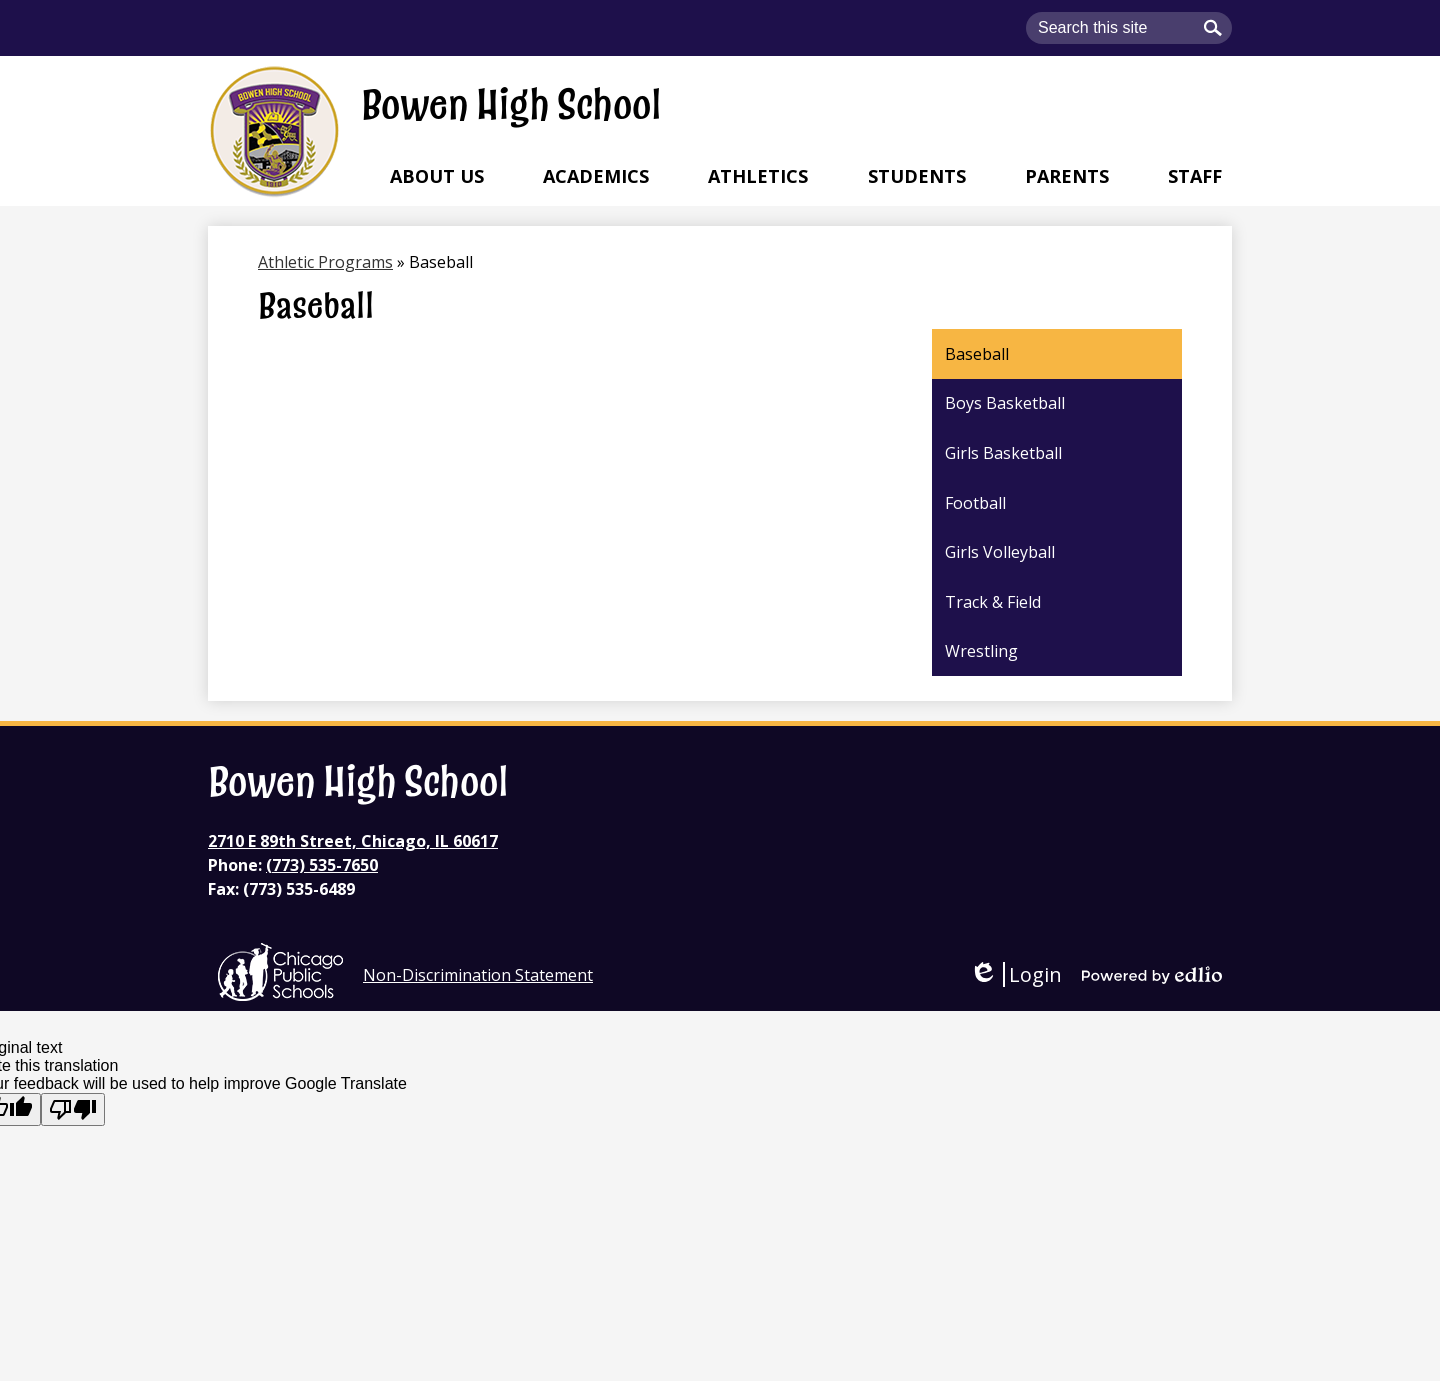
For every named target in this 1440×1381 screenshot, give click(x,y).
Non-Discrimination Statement (478, 975)
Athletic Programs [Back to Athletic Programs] (325, 262)
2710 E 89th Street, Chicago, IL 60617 (353, 841)
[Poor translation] (73, 1109)
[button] (437, 176)
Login (1015, 974)
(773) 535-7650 (322, 865)
